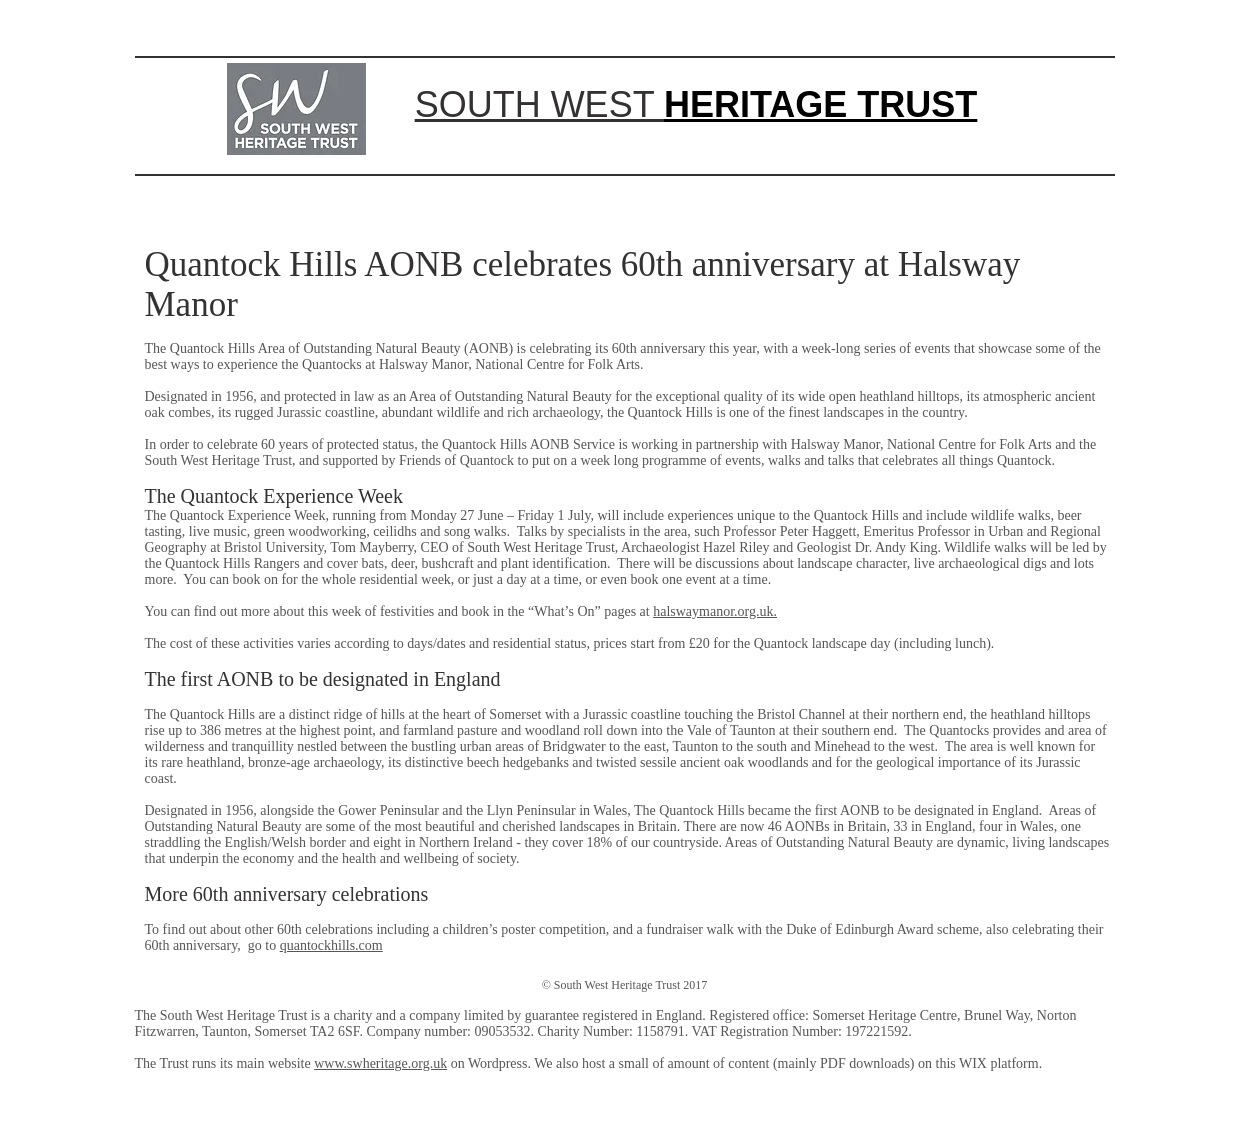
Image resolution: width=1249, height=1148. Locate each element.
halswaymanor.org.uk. (715, 611)
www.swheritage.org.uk (380, 1063)
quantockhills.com (331, 945)
